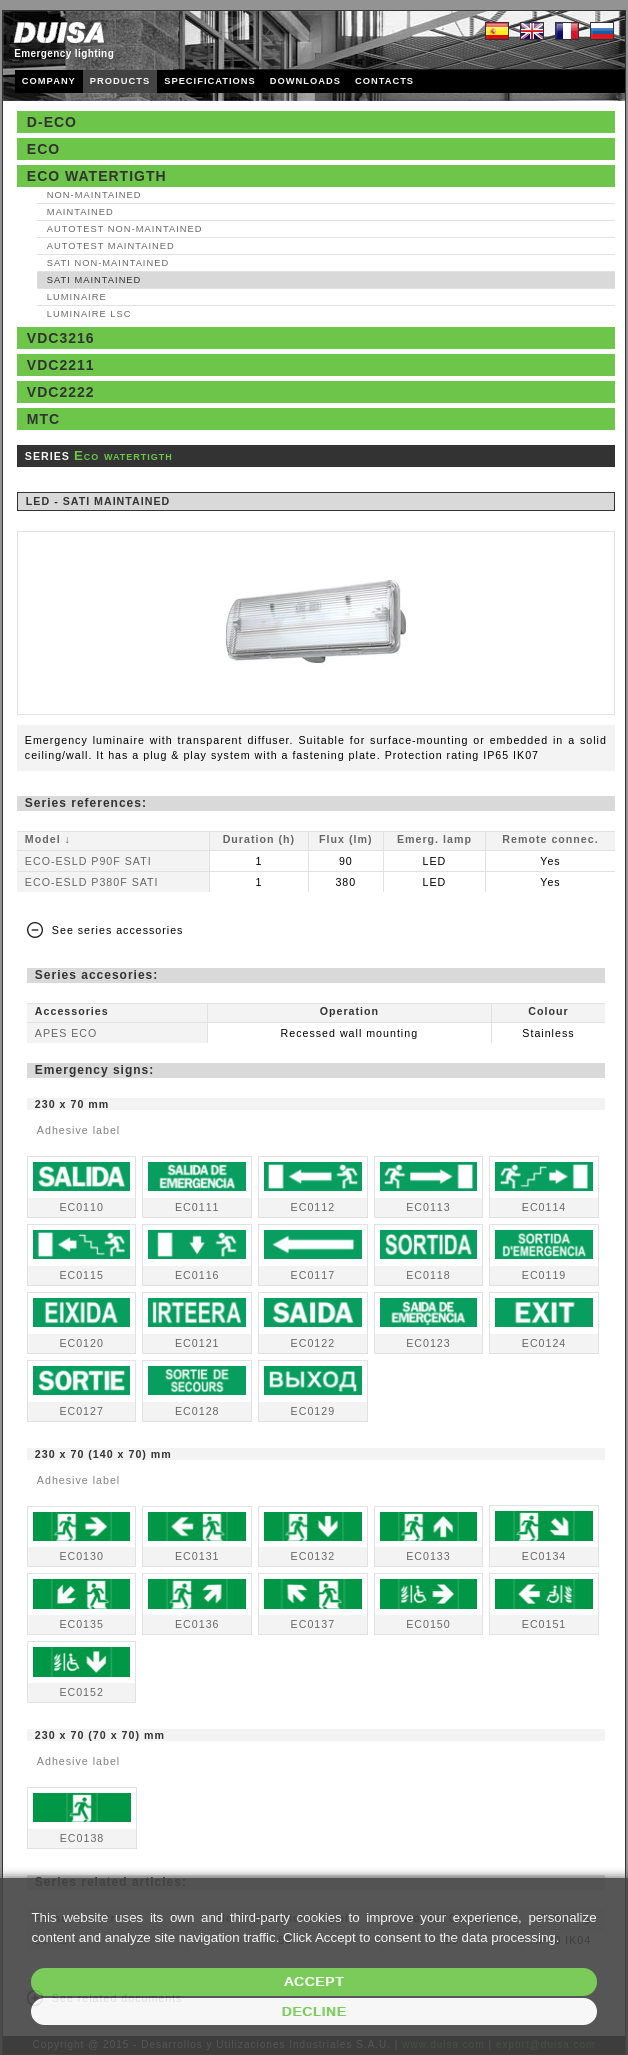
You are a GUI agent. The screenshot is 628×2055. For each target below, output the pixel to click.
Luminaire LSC (89, 314)
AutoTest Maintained (111, 246)
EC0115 (81, 1275)
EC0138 (82, 1838)
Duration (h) (259, 839)
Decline (314, 2011)
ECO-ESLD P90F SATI (88, 861)
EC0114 (544, 1207)
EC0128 (197, 1411)
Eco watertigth (97, 176)
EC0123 (428, 1343)
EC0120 (81, 1343)
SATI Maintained (94, 280)
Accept (314, 1981)
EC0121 (197, 1343)
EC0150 (428, 1624)
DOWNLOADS (305, 81)
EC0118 (428, 1275)
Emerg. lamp (434, 839)
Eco (43, 149)
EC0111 (197, 1207)
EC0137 (313, 1624)
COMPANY (49, 81)
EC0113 (428, 1207)
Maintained (80, 212)
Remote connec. (550, 839)
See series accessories (118, 930)
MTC (43, 419)
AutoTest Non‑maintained (125, 229)
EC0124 (544, 1343)
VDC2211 (61, 365)
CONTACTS (384, 81)
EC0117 (313, 1275)
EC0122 (313, 1343)
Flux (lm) (345, 839)
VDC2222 (61, 392)
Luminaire (77, 297)
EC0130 (81, 1556)
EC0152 (81, 1692)
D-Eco (52, 122)
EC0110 (81, 1207)
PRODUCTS (120, 81)
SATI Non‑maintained (108, 263)
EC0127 (81, 1411)
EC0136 (197, 1624)
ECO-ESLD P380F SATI (92, 882)
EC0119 (544, 1275)
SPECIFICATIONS (210, 81)
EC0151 (544, 1624)
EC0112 (313, 1207)
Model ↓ (48, 839)
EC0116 (197, 1275)
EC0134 (544, 1556)
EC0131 (197, 1556)
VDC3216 (61, 338)
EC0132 (313, 1556)
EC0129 (313, 1411)
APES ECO (66, 1033)
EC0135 (81, 1624)
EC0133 (428, 1556)
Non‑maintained (94, 195)
